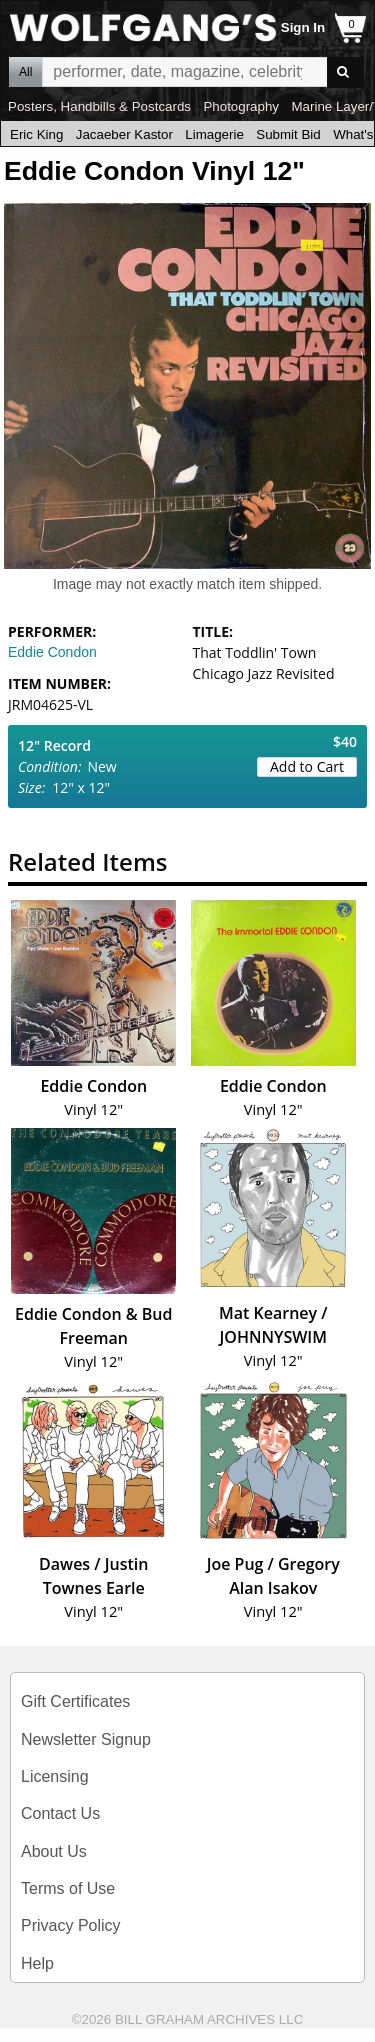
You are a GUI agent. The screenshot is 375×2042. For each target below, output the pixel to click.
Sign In (303, 27)
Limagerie (214, 134)
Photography (241, 106)
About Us (54, 1851)
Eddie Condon (52, 652)
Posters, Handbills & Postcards (99, 106)
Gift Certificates (75, 1701)
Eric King (36, 134)
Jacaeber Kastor (124, 134)
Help (37, 1963)
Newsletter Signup (86, 1739)
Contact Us (60, 1813)
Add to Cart (307, 766)
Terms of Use (68, 1888)
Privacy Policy (71, 1925)
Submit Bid (288, 134)
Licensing (55, 1776)
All (25, 72)
